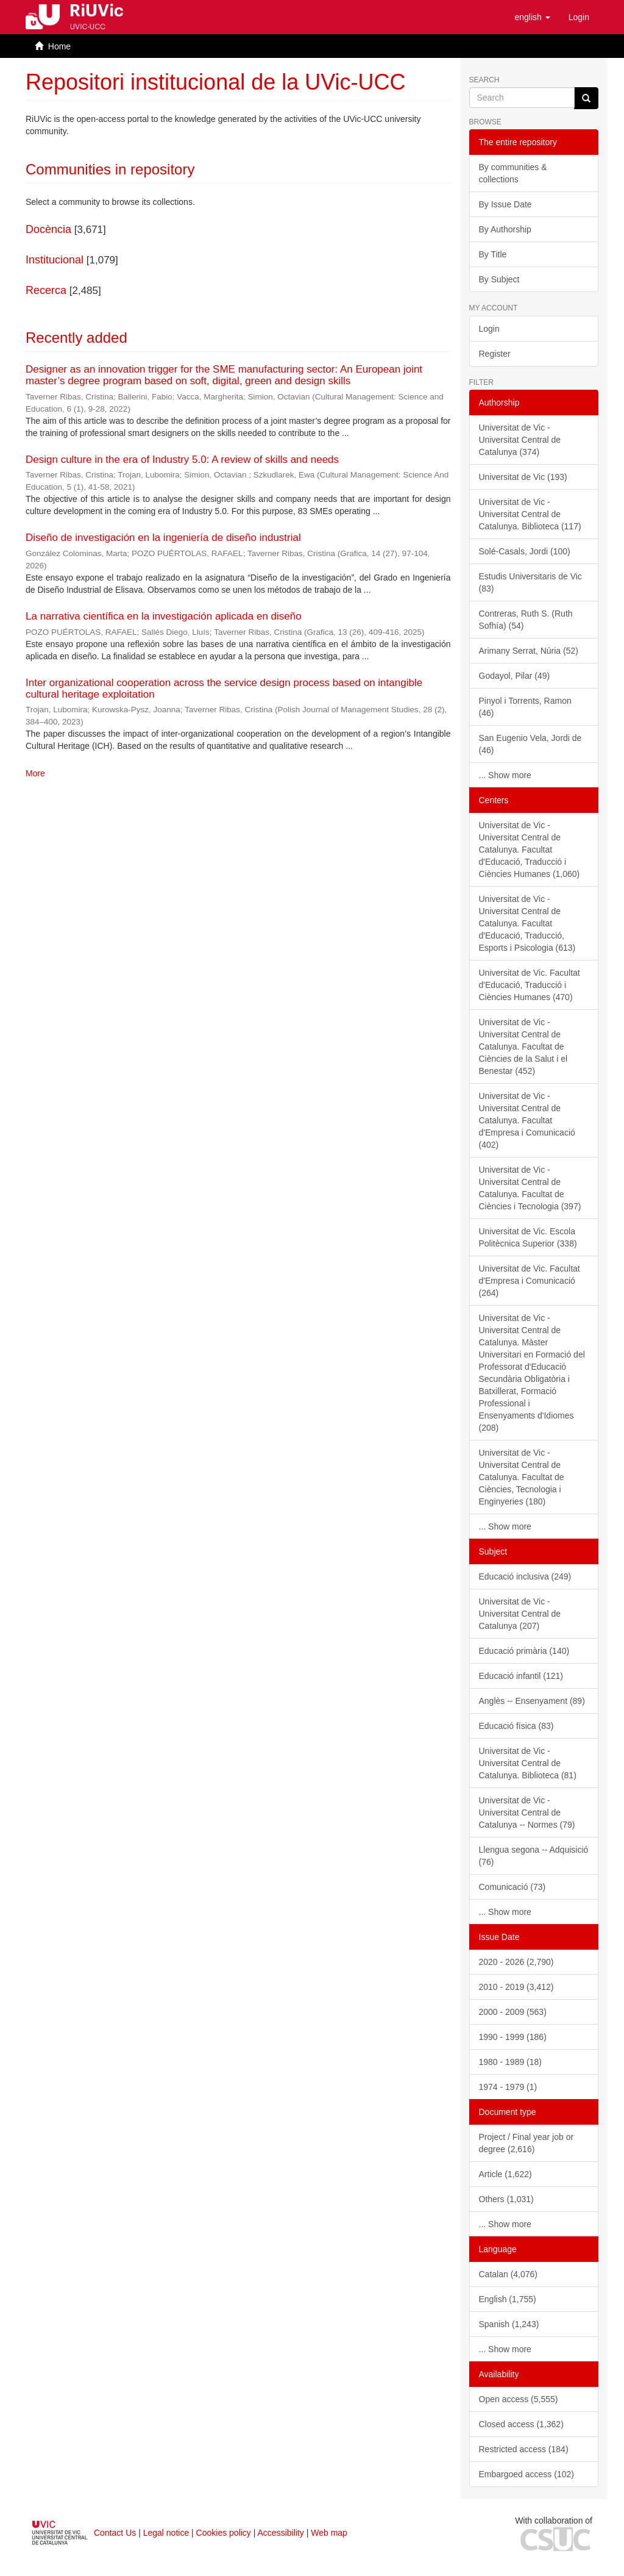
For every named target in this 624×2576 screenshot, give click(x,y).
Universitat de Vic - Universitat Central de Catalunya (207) (520, 1614)
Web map (329, 2533)
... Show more (505, 775)
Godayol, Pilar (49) (514, 676)
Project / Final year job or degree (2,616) (526, 2143)
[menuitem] (578, 17)
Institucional (54, 260)
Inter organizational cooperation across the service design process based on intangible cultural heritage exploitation (224, 688)
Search (484, 80)
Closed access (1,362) (521, 2424)
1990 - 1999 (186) (513, 2037)
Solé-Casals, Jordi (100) (524, 551)
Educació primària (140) (524, 1651)
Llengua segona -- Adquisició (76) (534, 1856)
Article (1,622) (505, 2174)
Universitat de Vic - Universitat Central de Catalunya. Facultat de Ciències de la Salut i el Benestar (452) (523, 1046)
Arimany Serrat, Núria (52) (528, 651)
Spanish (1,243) (509, 2324)
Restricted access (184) (524, 2449)
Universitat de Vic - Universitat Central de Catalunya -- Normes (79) (527, 1812)
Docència (48, 229)
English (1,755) (507, 2299)
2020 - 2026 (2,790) (516, 1962)
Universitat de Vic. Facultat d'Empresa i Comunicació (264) (529, 1281)
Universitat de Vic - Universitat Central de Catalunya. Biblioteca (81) (527, 1763)
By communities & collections (513, 173)
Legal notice (166, 2533)
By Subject (499, 279)
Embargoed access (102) (526, 2474)
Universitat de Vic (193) (523, 477)
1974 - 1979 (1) (508, 2087)
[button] (532, 17)
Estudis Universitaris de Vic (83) (530, 582)
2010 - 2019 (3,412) (516, 1987)
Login (489, 329)
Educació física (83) (516, 1726)
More (35, 773)
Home (59, 46)
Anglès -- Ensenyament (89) (532, 1701)
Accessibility (281, 2533)
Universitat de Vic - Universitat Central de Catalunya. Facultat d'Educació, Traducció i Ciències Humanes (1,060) (529, 849)
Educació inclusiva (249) (525, 1576)
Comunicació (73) (512, 1887)
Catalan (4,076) (508, 2274)
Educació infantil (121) (521, 1676)
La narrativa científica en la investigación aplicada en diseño (164, 616)
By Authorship (505, 229)
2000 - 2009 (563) (513, 2012)
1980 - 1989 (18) (510, 2062)
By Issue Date (505, 204)
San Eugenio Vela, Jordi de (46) (530, 744)
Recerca (46, 290)
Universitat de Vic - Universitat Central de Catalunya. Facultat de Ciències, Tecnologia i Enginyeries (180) (521, 1477)
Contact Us (115, 2533)
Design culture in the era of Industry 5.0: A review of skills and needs (182, 459)
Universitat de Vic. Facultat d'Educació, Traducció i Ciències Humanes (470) (529, 985)
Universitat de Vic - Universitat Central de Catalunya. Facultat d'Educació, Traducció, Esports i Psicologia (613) (527, 923)
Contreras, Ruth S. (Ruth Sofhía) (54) (526, 620)
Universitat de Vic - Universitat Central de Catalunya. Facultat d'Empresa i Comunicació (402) (527, 1120)
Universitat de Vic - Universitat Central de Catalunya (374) (520, 440)
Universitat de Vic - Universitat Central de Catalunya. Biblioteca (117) (530, 514)
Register (495, 354)
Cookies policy (223, 2533)
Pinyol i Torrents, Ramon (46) (525, 707)
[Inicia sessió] (578, 17)
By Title (493, 254)
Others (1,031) (506, 2199)
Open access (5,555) (518, 2399)
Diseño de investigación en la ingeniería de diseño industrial (163, 537)
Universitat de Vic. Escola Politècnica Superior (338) (528, 1237)
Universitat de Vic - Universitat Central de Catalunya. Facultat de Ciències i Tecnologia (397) (530, 1188)
